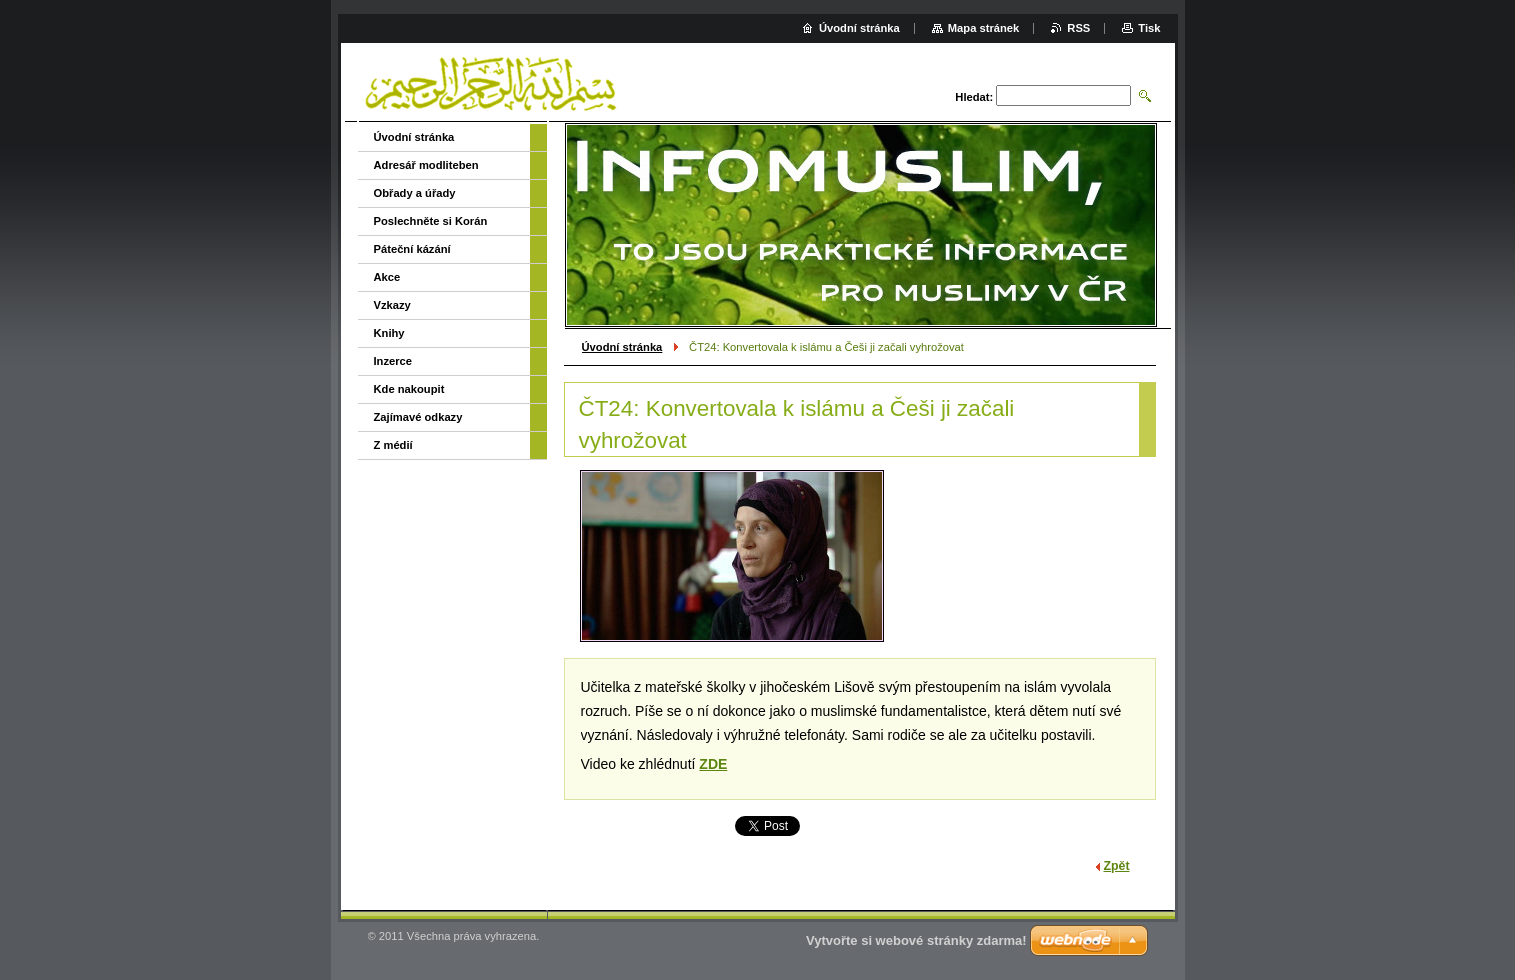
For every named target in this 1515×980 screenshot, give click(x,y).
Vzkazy (392, 305)
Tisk (1149, 28)
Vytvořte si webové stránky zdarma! (916, 940)
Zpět (1117, 866)
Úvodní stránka (622, 347)
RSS (1078, 28)
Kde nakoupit (409, 389)
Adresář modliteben (426, 165)
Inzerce (393, 361)
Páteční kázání (412, 249)
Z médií (393, 445)
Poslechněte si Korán (431, 221)
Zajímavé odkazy (418, 417)
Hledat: (974, 97)
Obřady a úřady (415, 193)
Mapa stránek (984, 28)
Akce (387, 277)
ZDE (713, 764)
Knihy (389, 333)
